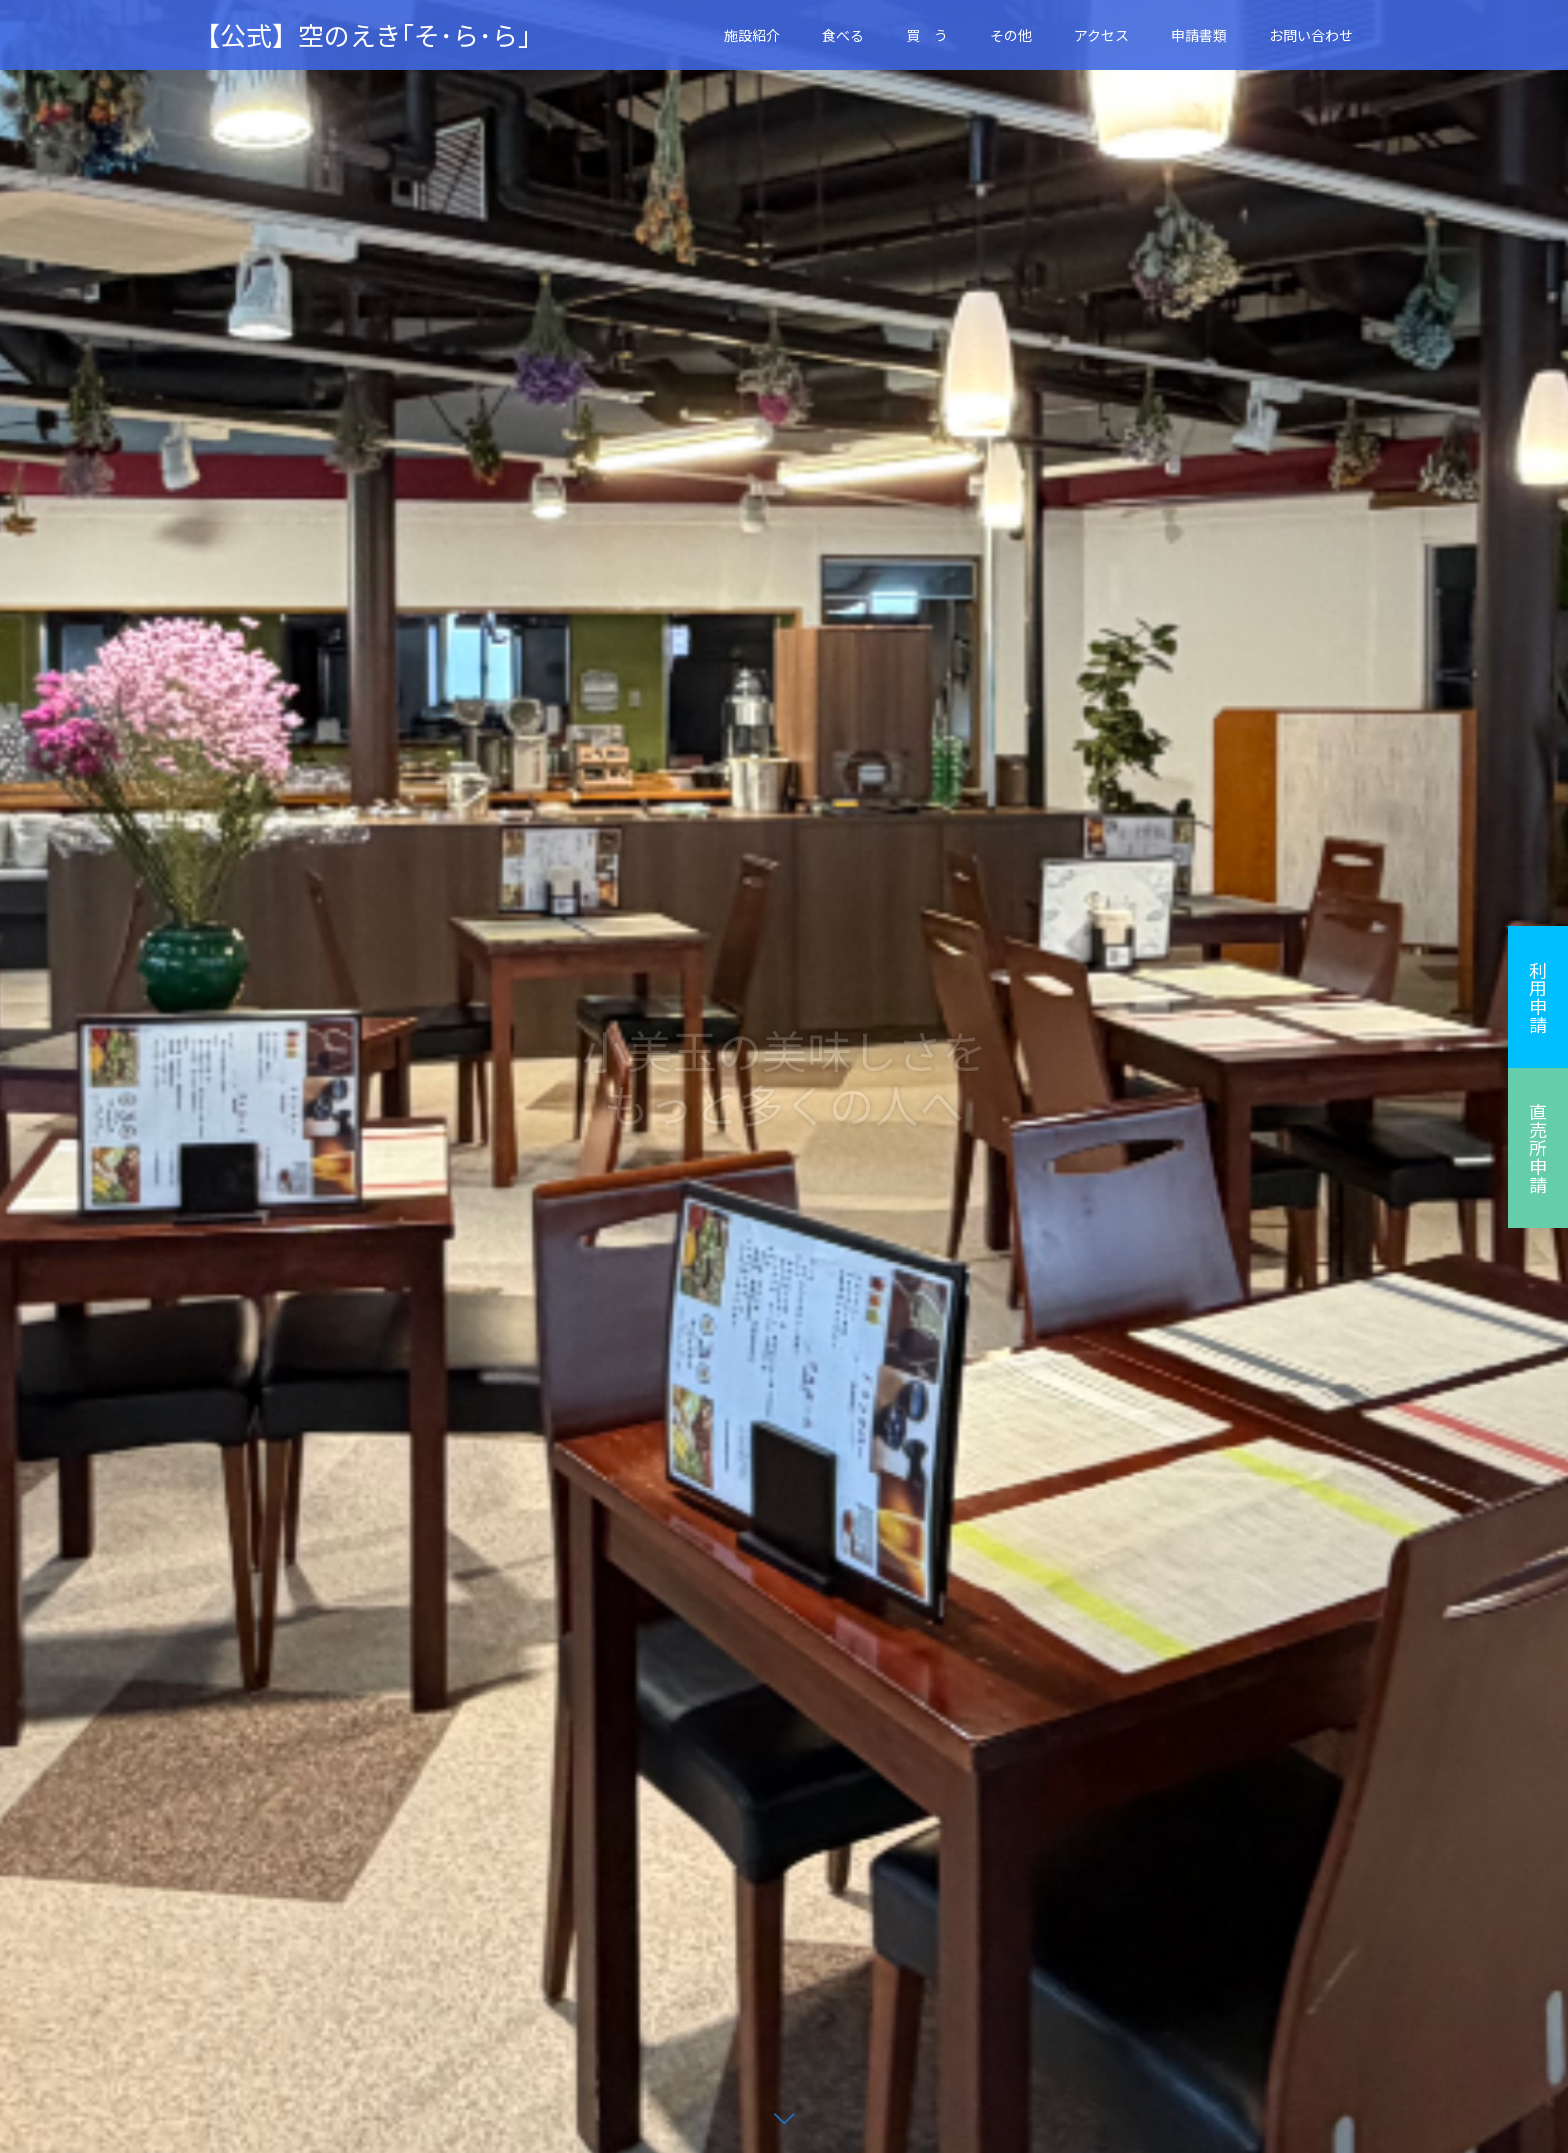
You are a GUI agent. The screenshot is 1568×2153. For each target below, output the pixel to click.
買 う (927, 35)
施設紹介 (752, 35)
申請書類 (1199, 35)
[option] (784, 1076)
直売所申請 (1538, 1148)
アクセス (1101, 35)
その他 (1011, 35)
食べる (843, 35)
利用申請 (1538, 997)
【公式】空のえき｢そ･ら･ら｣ (362, 35)
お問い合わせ (1311, 35)
